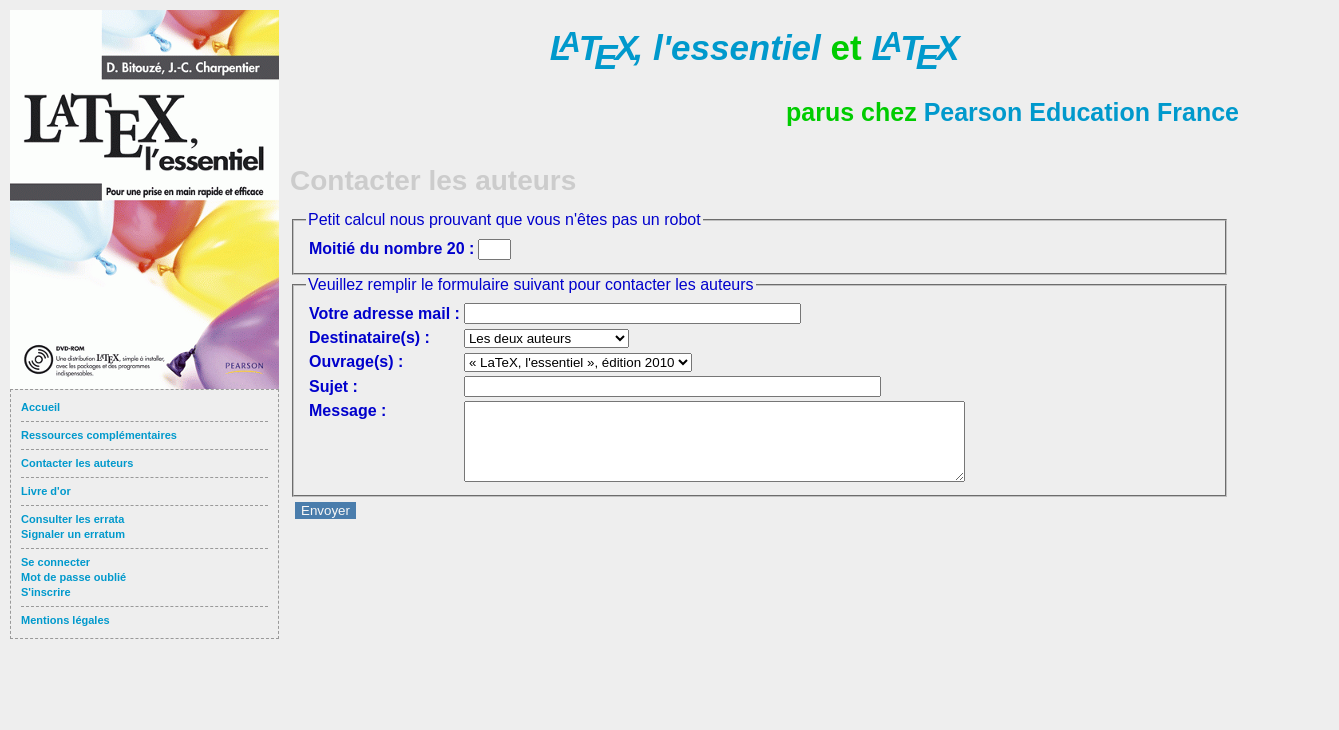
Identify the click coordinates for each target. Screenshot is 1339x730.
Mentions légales (65, 620)
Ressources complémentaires (99, 435)
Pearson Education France (1081, 112)
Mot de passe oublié (73, 577)
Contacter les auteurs (77, 463)
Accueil (40, 407)
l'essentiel (685, 47)
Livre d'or (46, 491)
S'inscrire (46, 592)
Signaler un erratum (73, 534)
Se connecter (55, 562)
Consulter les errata (72, 519)
